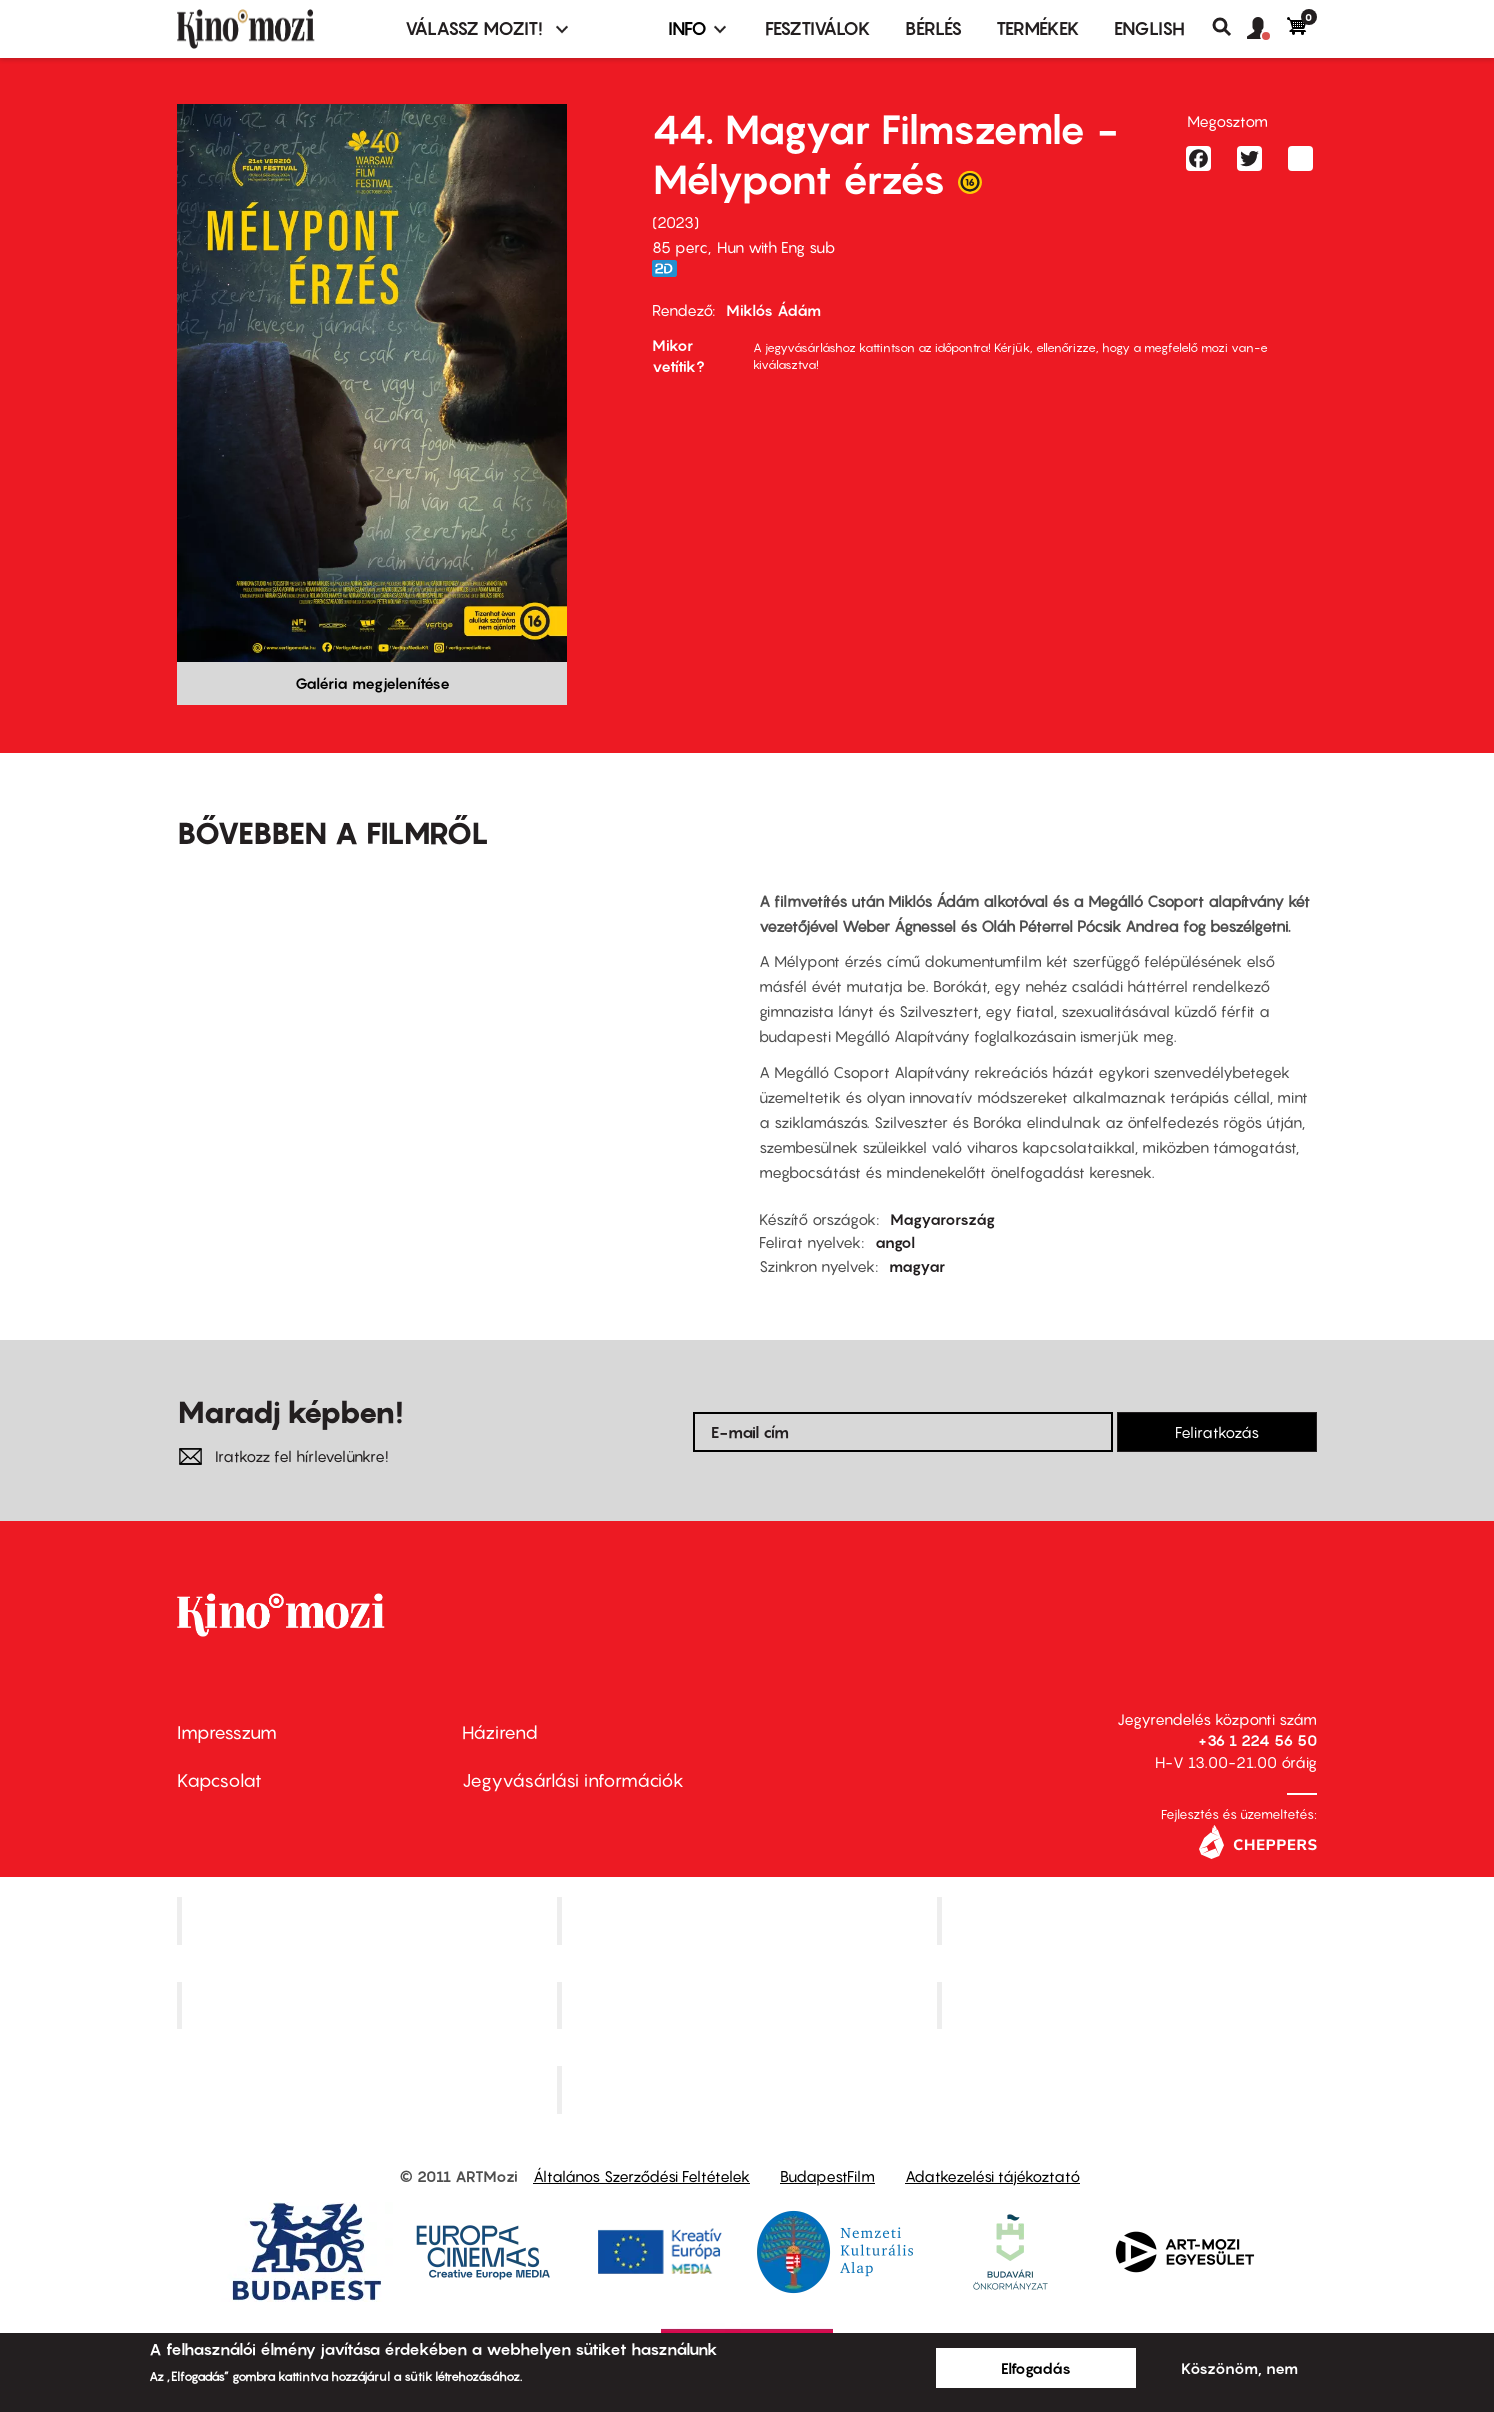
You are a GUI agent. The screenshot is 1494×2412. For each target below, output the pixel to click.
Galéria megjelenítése (372, 683)
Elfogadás (1036, 2368)
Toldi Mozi (749, 2090)
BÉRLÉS (933, 28)
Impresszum (227, 1732)
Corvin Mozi (369, 1920)
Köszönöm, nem (1239, 2368)
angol (895, 1242)
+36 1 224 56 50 (1257, 1740)
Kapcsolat (219, 1780)
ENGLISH (1149, 28)
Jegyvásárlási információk (573, 1780)
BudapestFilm (827, 2176)
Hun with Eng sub (776, 247)
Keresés (1229, 27)
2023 (675, 222)
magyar (917, 1266)
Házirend (500, 1732)
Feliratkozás (1217, 1432)
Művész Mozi (1129, 1920)
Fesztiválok (818, 28)
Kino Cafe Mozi (749, 1920)
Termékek (1038, 28)
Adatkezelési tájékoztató (992, 2176)
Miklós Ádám (773, 310)
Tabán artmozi (1129, 2005)
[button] (1267, 29)
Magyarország (942, 1219)
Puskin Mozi (369, 2005)
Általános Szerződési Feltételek (641, 2176)
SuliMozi (749, 2005)
